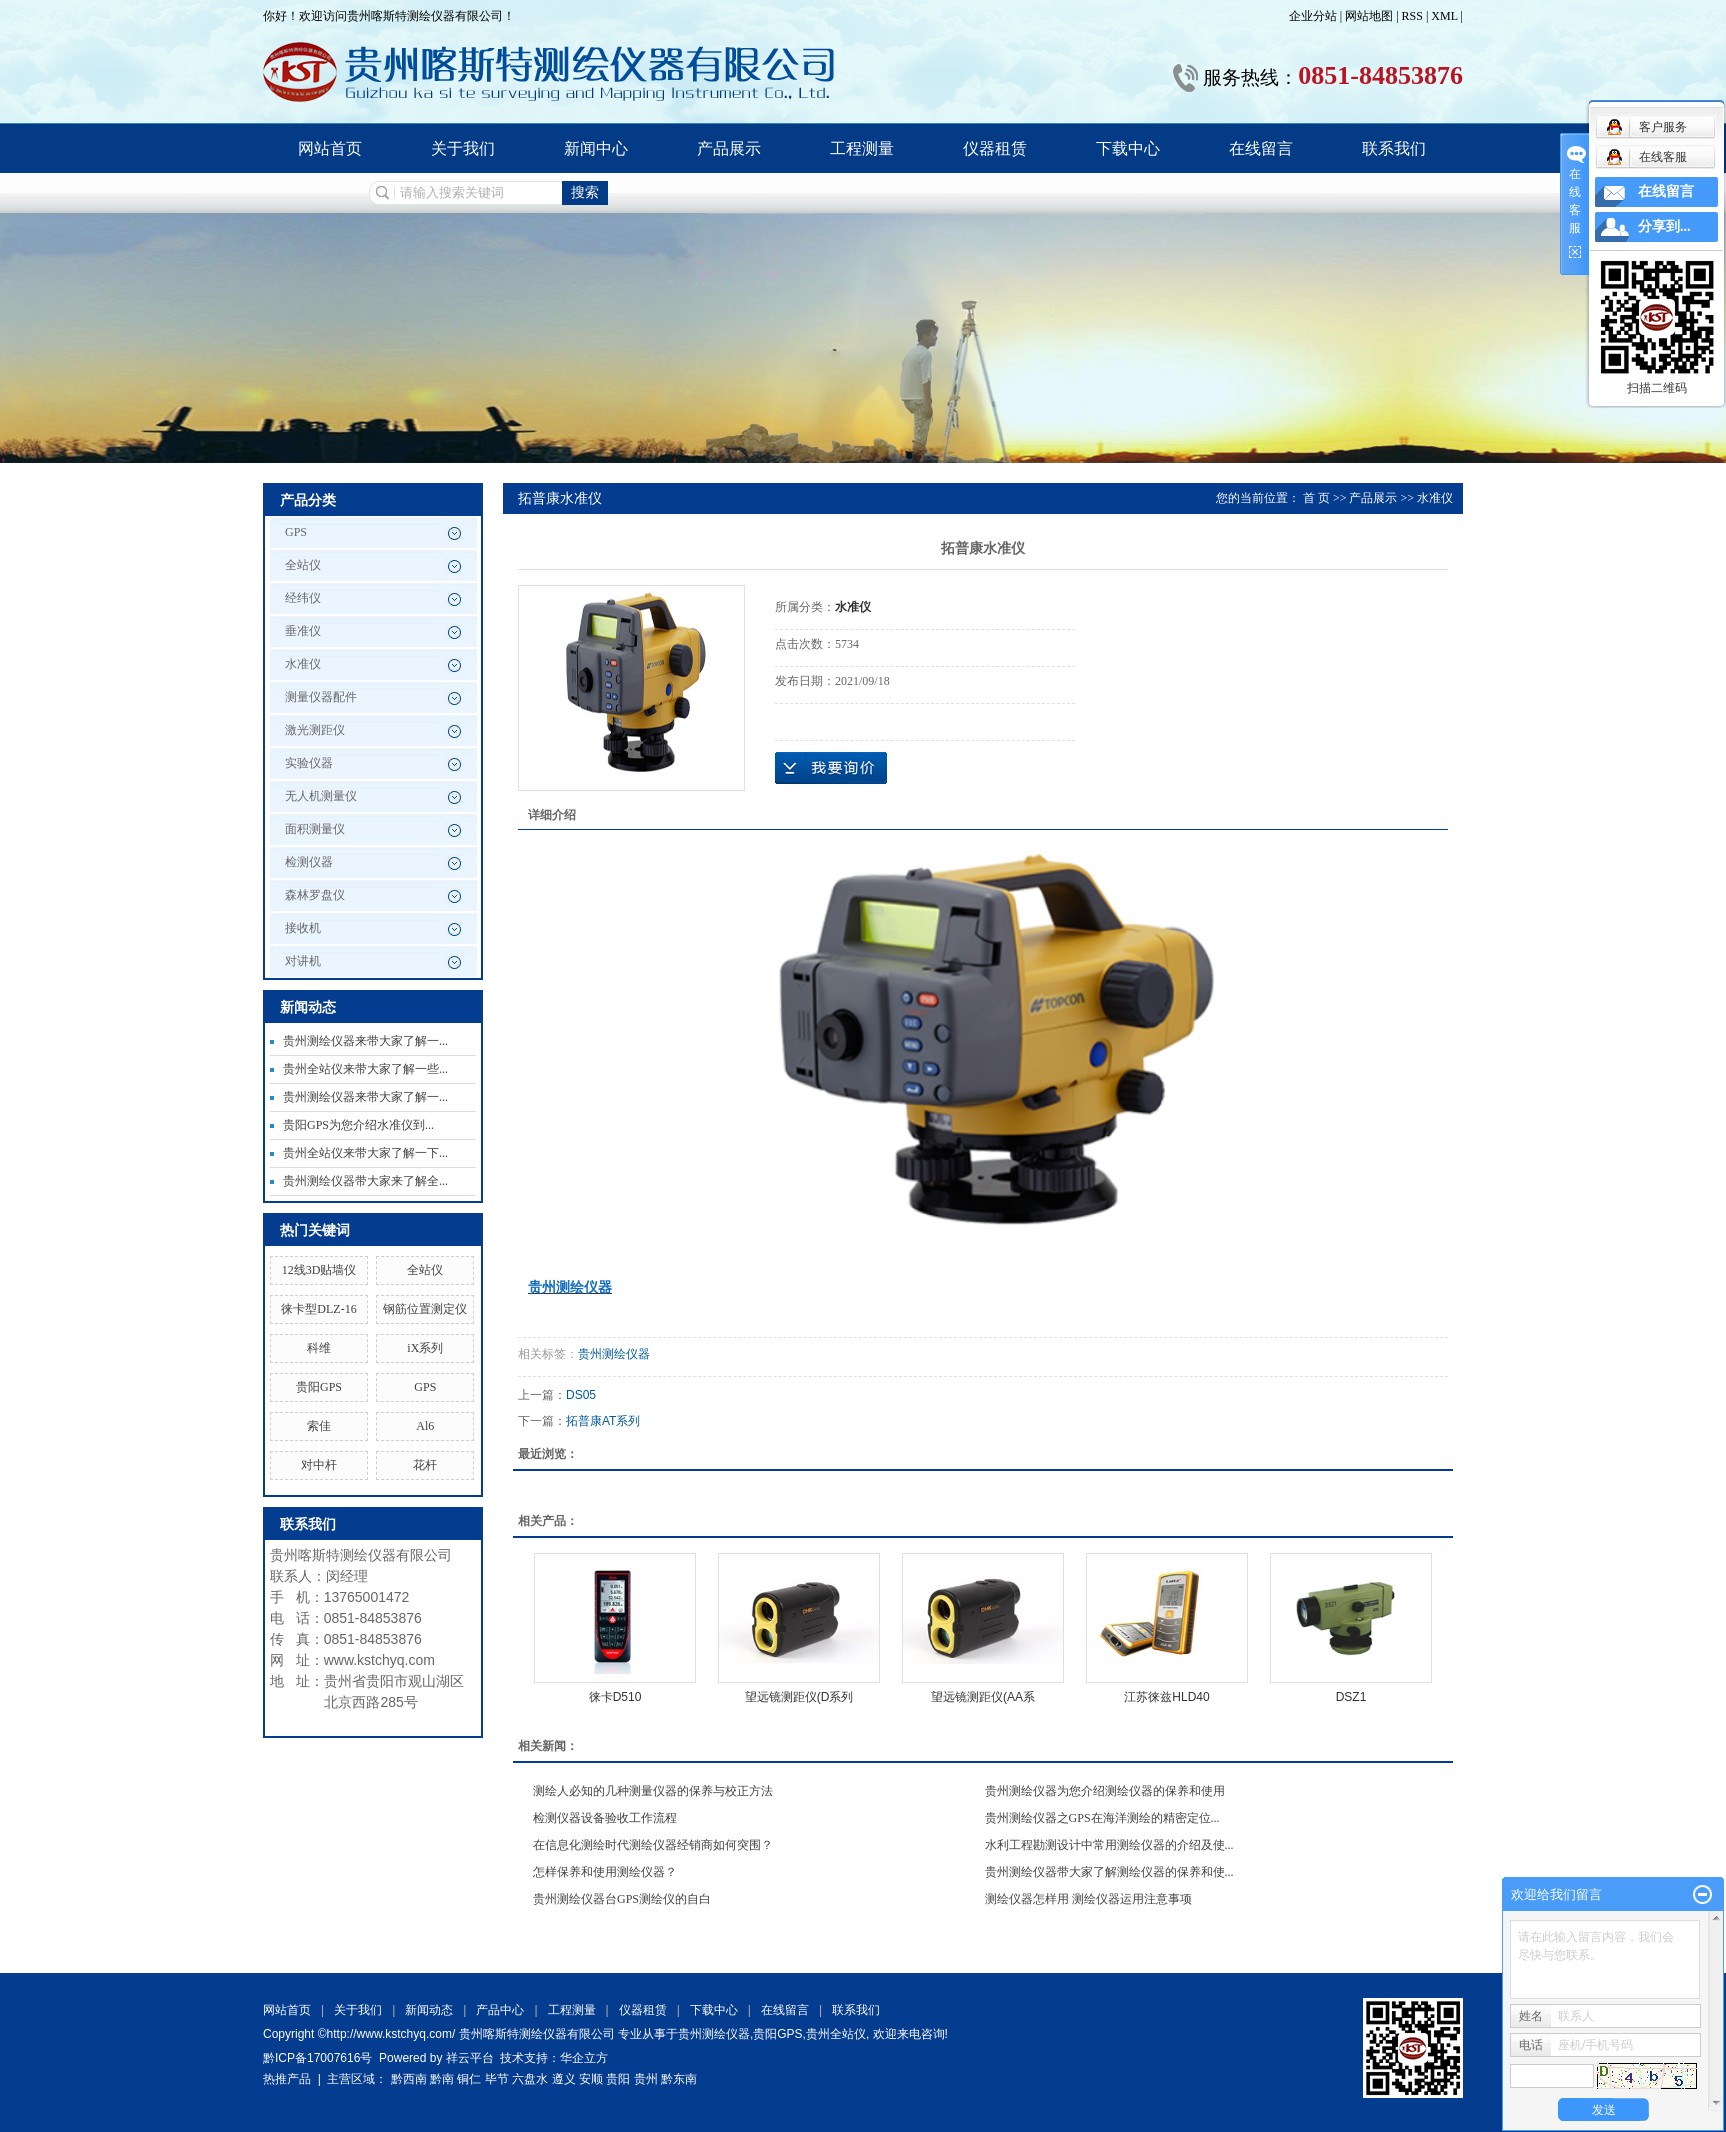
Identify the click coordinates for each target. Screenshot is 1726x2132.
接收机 (303, 928)
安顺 (591, 2079)
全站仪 (303, 565)
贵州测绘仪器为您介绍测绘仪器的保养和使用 (1105, 1791)
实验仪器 (309, 763)
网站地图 (1370, 16)
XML (1444, 16)
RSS (1412, 16)
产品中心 (500, 2010)
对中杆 (319, 1465)
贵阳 (618, 2079)
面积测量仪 (315, 829)
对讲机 (303, 961)
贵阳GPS (319, 1387)
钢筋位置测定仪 (425, 1309)
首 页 (1316, 498)
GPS (296, 532)
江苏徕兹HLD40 (1166, 1697)
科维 (319, 1348)
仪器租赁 (995, 148)
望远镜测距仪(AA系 (983, 1697)
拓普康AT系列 (603, 1421)
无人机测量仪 (321, 796)
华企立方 (584, 2058)
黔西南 (409, 2079)
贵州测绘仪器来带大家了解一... (365, 1041)
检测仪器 (309, 862)
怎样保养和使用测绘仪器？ (605, 1872)
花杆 (425, 1465)
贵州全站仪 (836, 2034)
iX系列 (425, 1348)
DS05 (581, 1395)
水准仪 (303, 664)
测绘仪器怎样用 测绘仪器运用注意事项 (1088, 1899)
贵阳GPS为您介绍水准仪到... (358, 1125)
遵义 (564, 2079)
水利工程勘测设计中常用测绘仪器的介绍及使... (1109, 1845)
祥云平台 (470, 2058)
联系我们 (1394, 148)
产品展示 (729, 148)
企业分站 (1313, 16)
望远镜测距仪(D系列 (799, 1697)
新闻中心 (596, 148)
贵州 (646, 2079)
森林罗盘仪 (315, 895)
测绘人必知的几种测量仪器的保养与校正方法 (653, 1791)
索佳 (319, 1426)
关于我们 (463, 148)
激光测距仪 (315, 730)
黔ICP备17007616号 (317, 2058)
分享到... (1664, 226)
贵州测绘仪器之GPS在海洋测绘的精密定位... (1102, 1818)
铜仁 (469, 2079)
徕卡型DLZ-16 (318, 1309)
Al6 (425, 1426)
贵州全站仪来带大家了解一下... (365, 1153)
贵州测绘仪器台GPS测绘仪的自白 (622, 1899)
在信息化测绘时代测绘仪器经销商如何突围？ (653, 1845)
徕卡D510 (615, 1697)
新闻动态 (429, 2010)
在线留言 (1261, 148)
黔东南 (679, 2079)
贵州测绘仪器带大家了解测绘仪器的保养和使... (1109, 1872)
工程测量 (862, 148)
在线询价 (831, 768)
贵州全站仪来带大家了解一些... (365, 1069)
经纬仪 (303, 598)
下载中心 (1128, 148)
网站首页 (330, 148)
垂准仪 (303, 631)
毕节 (497, 2079)
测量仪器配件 (321, 697)
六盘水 (530, 2079)
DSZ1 (1351, 1697)
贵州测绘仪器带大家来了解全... (365, 1181)
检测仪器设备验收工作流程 (605, 1818)
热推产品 (287, 2079)
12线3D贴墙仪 (319, 1270)
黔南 (442, 2079)
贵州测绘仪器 (614, 1354)
